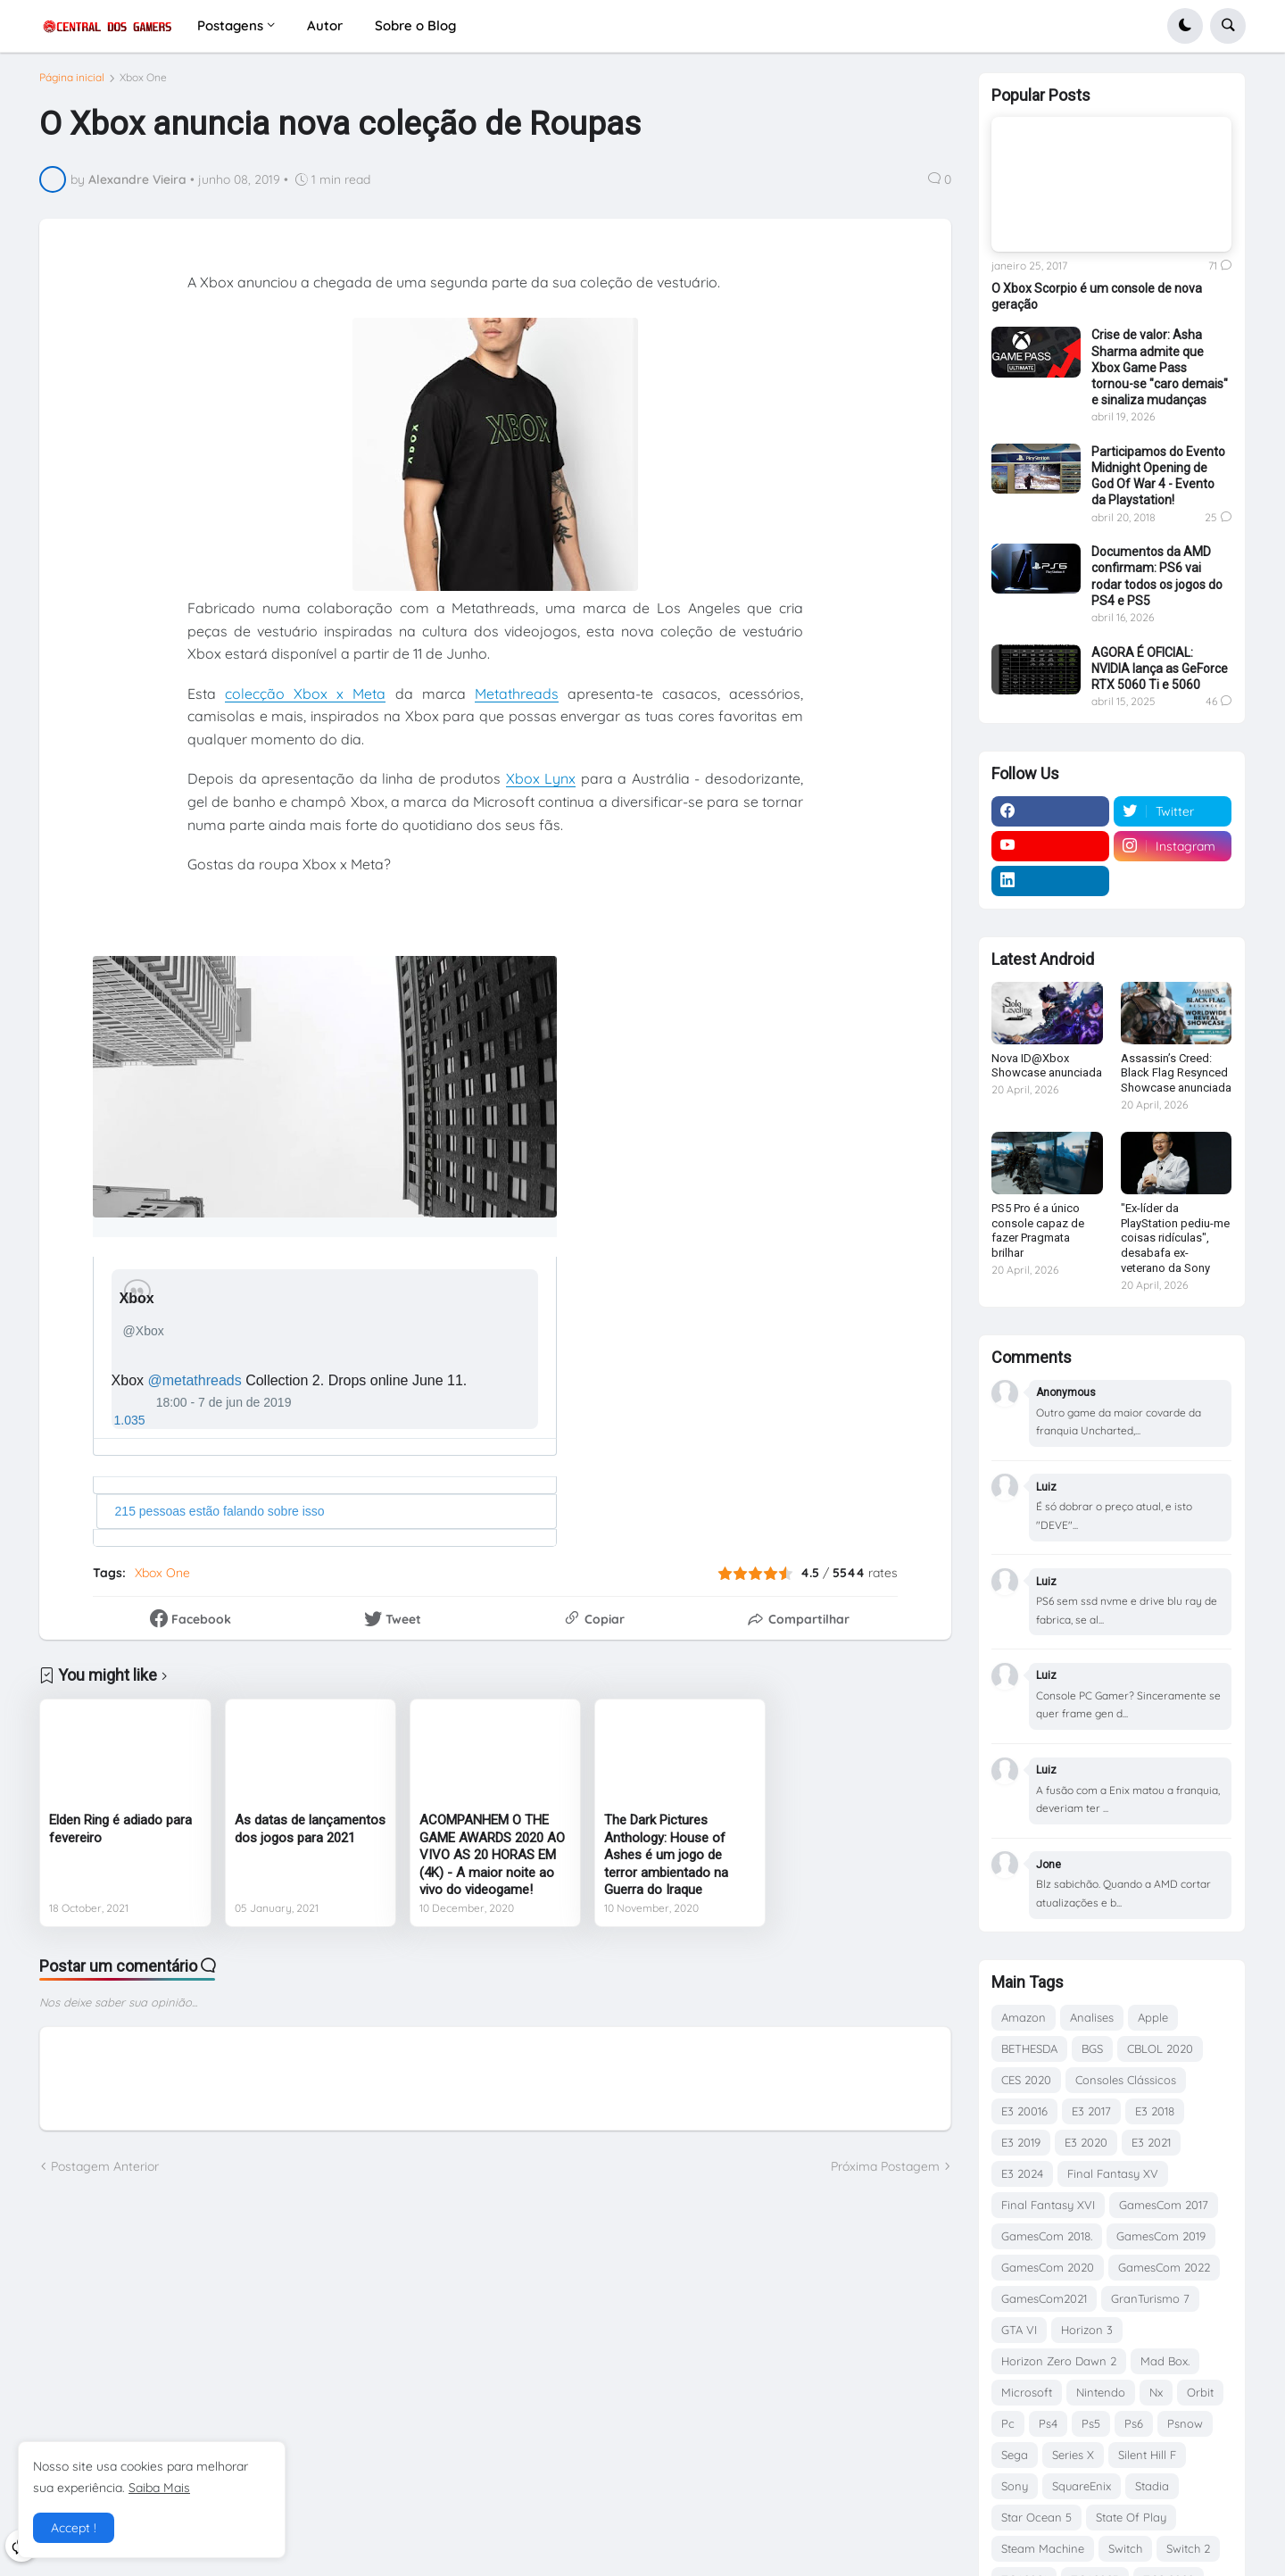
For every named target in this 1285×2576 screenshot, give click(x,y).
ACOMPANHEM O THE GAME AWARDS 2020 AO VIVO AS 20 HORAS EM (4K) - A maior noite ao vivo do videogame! (492, 1862)
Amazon (1023, 2017)
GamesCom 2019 (1161, 2236)
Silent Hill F (1147, 2454)
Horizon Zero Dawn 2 (1058, 2361)
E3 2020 (1086, 2142)
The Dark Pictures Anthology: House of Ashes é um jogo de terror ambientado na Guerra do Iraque (666, 1862)
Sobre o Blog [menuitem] (415, 25)
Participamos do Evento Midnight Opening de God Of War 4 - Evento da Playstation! (1158, 476)
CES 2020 (1026, 2080)
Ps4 (1048, 2423)
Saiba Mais (159, 2488)
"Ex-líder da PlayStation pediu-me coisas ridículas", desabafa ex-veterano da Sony (1175, 1238)
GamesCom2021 (1044, 2298)
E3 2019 (1020, 2142)
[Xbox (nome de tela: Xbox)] (141, 1305)
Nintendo (1100, 2392)
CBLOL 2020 (1160, 2048)
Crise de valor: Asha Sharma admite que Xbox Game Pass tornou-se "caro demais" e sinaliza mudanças (1159, 367)
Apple (1153, 2017)
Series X (1073, 2454)
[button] (1185, 26)
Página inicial (71, 84)
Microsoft (1026, 2392)
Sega (1014, 2454)
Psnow (1185, 2423)
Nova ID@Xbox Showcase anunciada (1046, 1065)
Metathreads (517, 701)
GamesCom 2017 (1163, 2205)
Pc (1008, 2423)
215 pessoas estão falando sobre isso (220, 1517)
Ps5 (1091, 2423)
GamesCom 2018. (1046, 2236)
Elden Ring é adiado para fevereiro (120, 1836)
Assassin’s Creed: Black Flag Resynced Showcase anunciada (1176, 1073)
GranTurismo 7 (1150, 2298)
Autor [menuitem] (325, 25)
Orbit (1200, 2392)
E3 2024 (1022, 2173)
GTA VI (1019, 2330)
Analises (1092, 2017)
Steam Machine (1042, 2548)
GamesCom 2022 (1164, 2267)
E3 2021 (1151, 2142)
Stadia (1152, 2486)
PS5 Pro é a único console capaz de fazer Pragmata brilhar (1037, 1230)
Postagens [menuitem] (230, 25)
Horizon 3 (1087, 2330)
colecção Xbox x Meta (305, 701)
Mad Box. (1165, 2361)
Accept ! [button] (73, 2528)
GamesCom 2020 (1047, 2267)
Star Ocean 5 (1036, 2517)
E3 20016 (1024, 2111)
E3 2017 (1091, 2111)
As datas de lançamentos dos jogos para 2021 (310, 1836)
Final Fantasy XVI (1048, 2205)
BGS (1092, 2048)
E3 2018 (1154, 2111)
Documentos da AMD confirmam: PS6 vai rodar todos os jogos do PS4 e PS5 (1157, 576)
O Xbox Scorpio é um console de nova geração (1096, 296)
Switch (1125, 2548)
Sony (1014, 2486)
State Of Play (1131, 2517)
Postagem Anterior (105, 2173)
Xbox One (143, 84)
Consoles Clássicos (1125, 2080)
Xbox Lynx (541, 785)
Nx (1156, 2392)
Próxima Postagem (885, 2173)
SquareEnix (1081, 2486)
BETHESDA (1029, 2048)
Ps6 (1133, 2423)
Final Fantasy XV (1112, 2173)
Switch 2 (1188, 2548)
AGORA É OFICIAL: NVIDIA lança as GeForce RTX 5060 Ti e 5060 (1159, 668)
